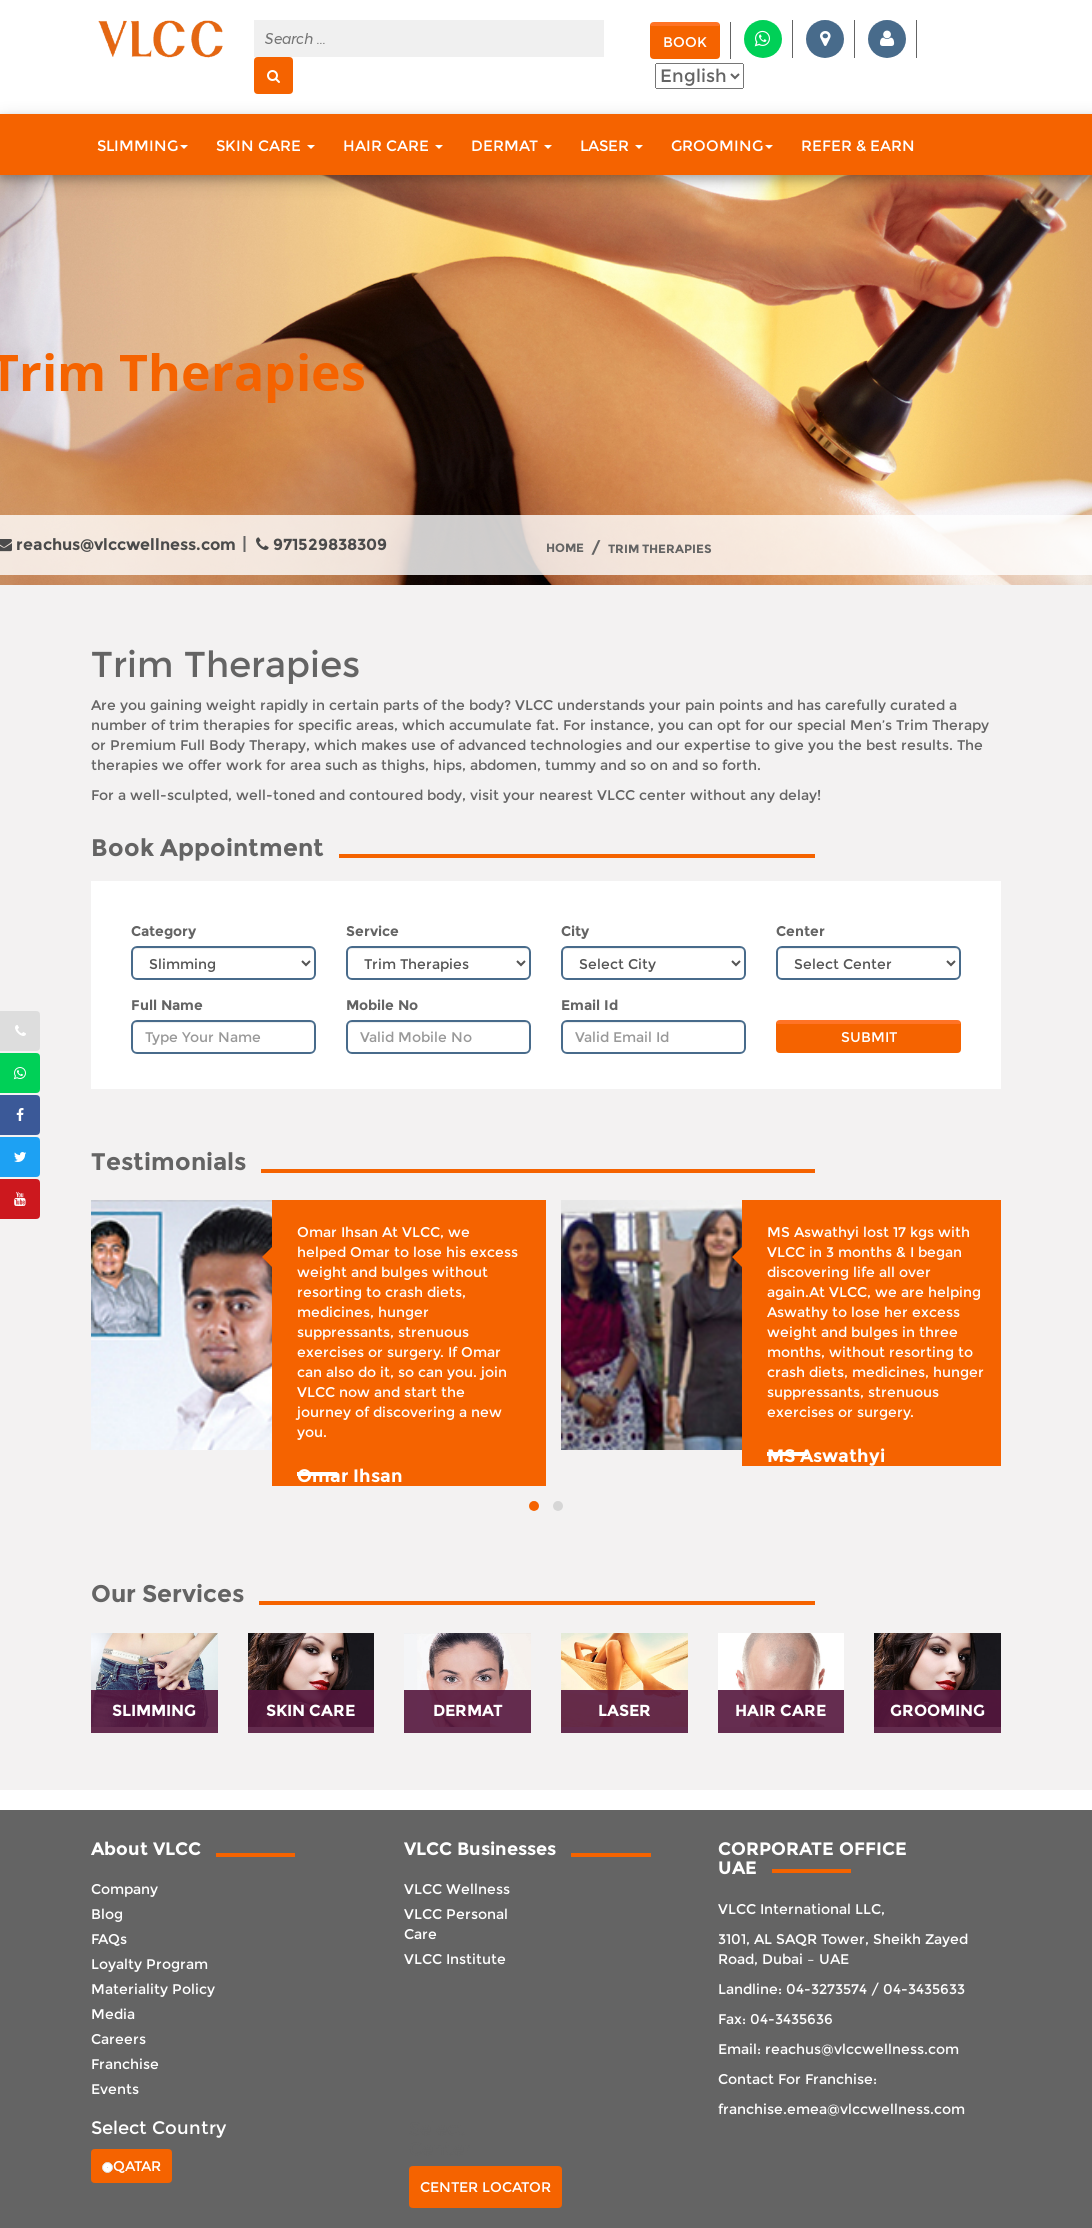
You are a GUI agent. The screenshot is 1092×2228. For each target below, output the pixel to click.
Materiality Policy (153, 1989)
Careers (118, 2039)
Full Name (167, 1005)
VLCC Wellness (457, 1889)
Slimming (142, 145)
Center (800, 931)
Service (372, 931)
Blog (107, 1914)
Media (113, 2014)
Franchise (125, 2064)
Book (685, 42)
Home (565, 548)
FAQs (109, 1939)
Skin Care (265, 145)
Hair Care (393, 145)
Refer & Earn (858, 145)
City (575, 931)
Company (124, 1889)
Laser (611, 145)
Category (163, 931)
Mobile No (382, 1005)
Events (115, 2089)
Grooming (722, 145)
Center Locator (485, 2187)
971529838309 (321, 544)
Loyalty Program (149, 1964)
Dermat (511, 145)
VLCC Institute (455, 1959)
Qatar (131, 2166)
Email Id (589, 1005)
